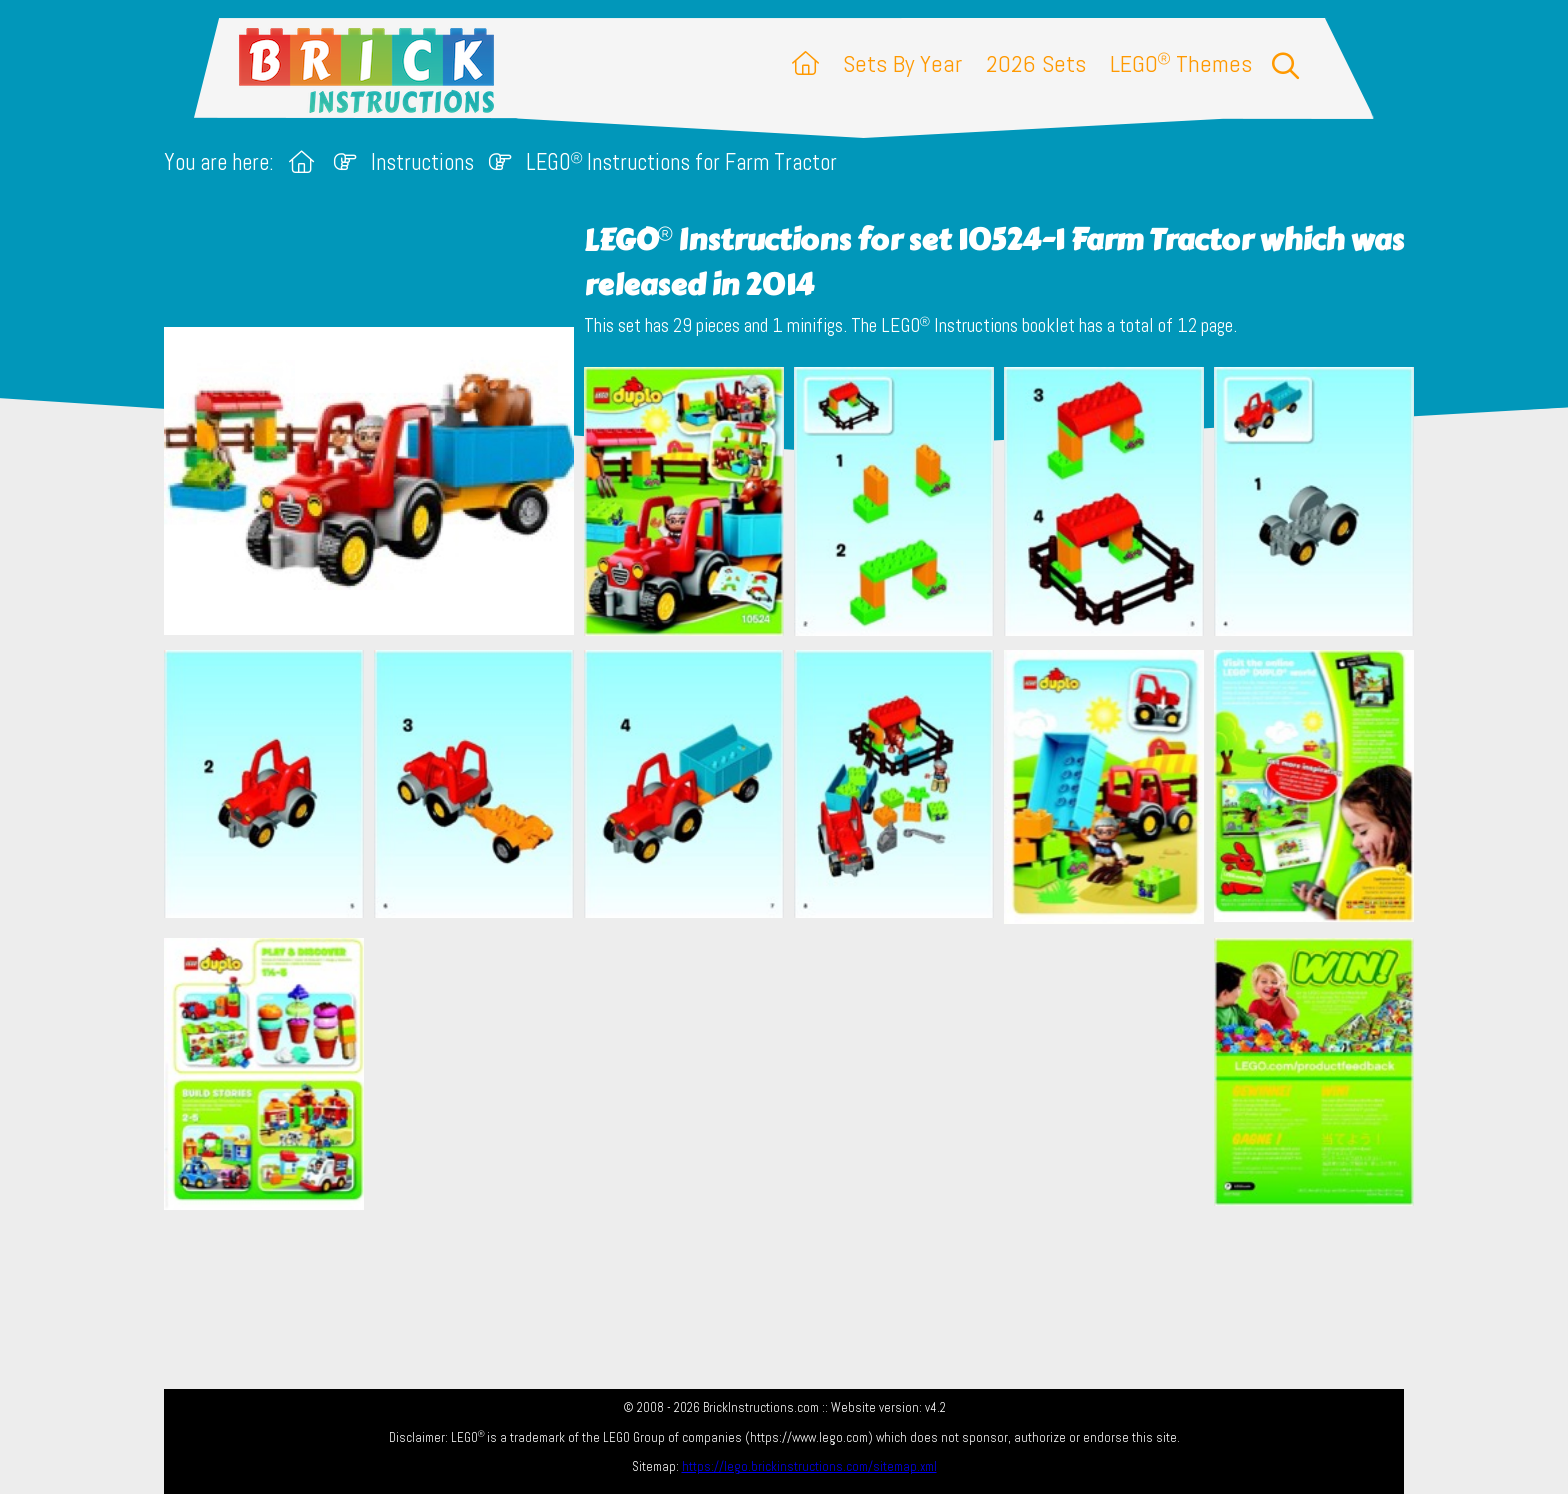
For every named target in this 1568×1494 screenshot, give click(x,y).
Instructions (422, 162)
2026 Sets (1036, 63)
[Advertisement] (794, 1073)
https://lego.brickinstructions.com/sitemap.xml (809, 1466)
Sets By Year (902, 63)
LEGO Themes (1181, 63)
